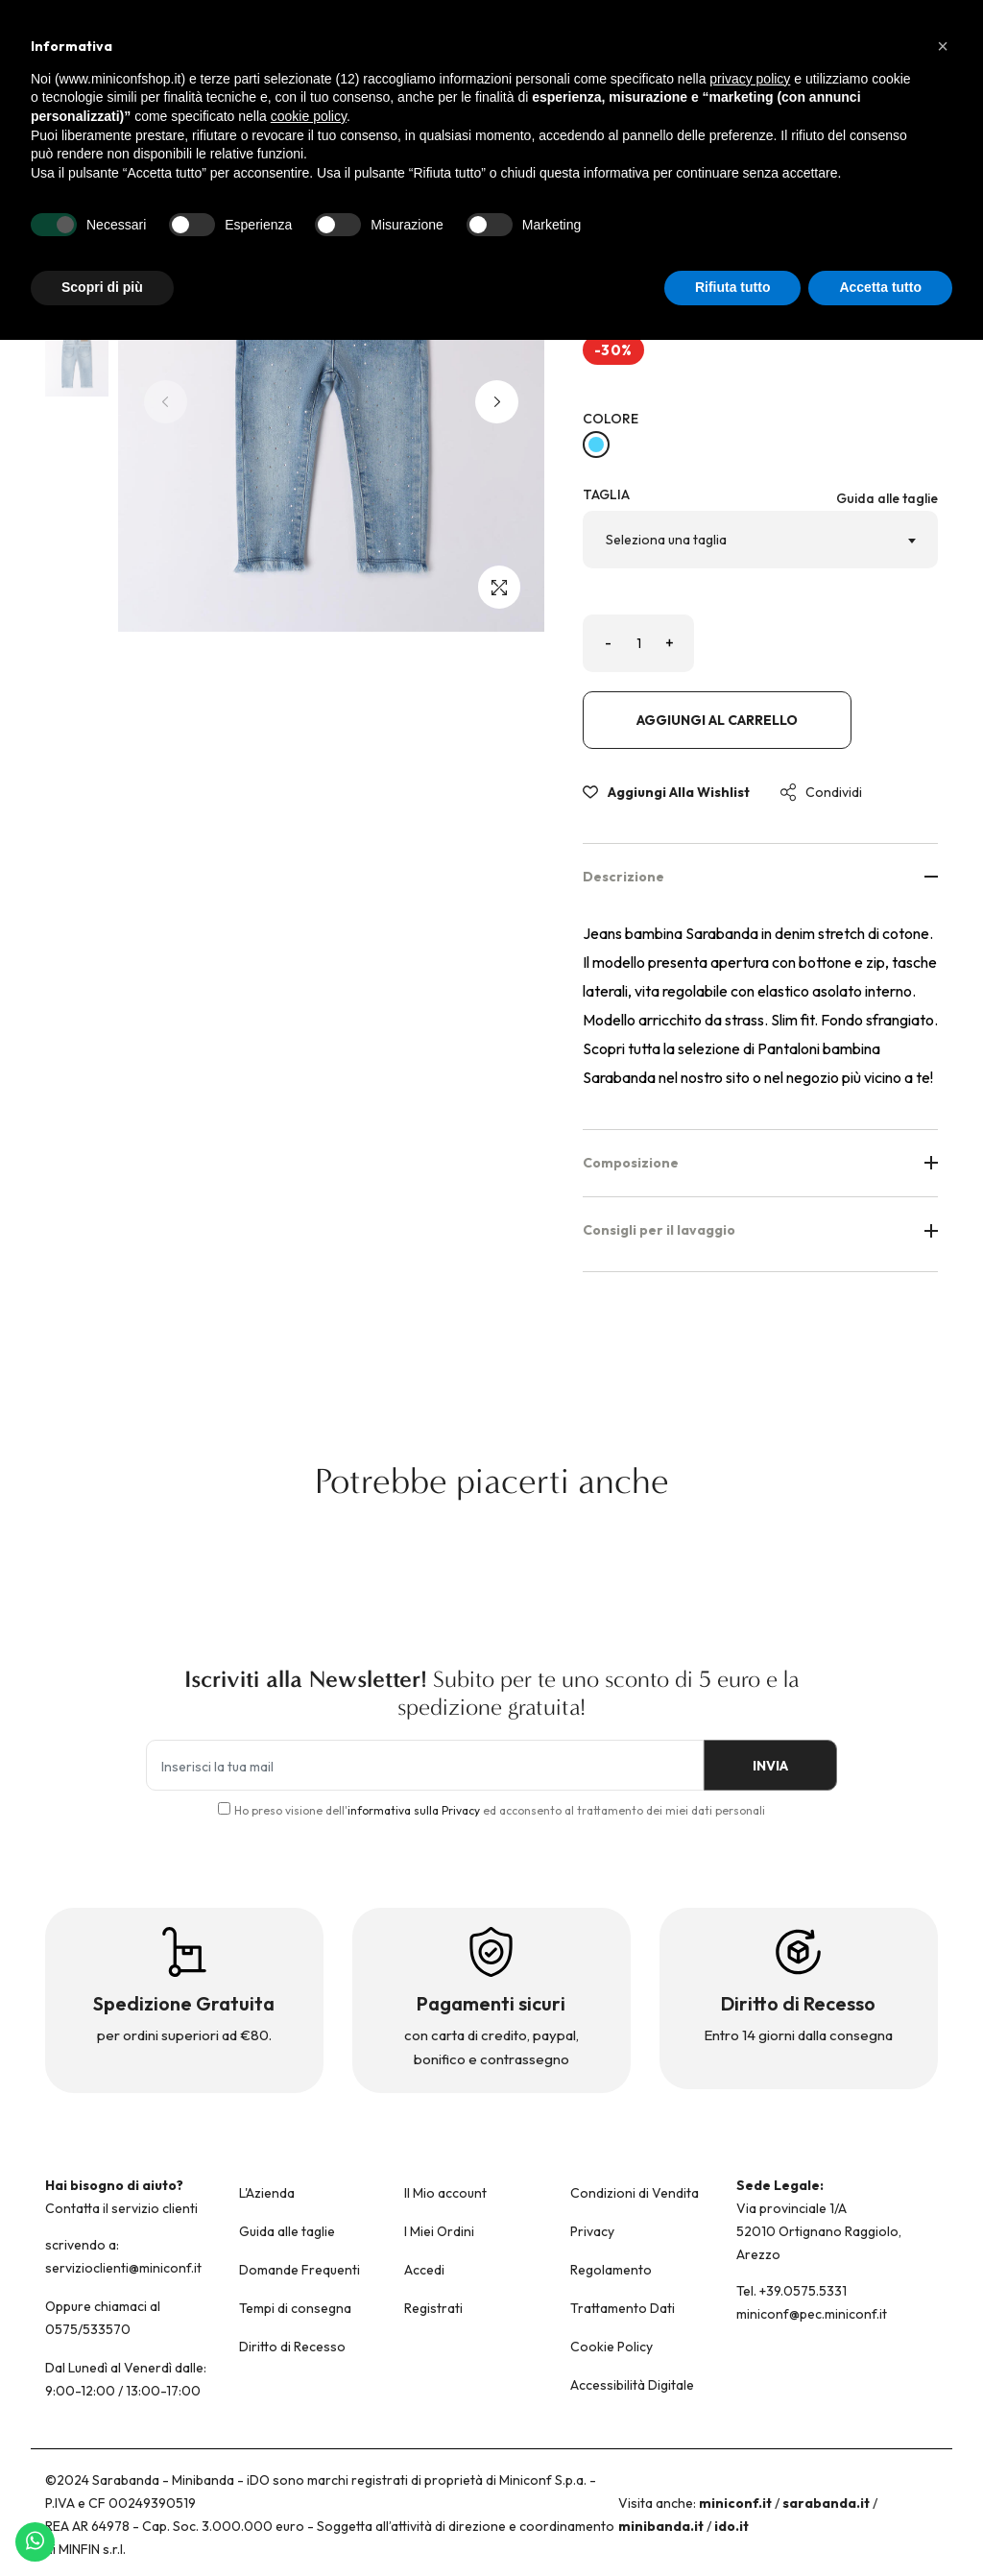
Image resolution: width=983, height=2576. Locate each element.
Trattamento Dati (622, 2308)
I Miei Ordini (439, 2231)
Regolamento (611, 2269)
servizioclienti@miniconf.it (123, 2267)
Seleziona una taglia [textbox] (666, 539)
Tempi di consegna (295, 2308)
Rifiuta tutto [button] (733, 287)
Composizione (760, 1162)
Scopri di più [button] (102, 287)
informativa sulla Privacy (414, 1810)
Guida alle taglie (887, 498)
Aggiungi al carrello (717, 720)
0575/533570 (88, 2329)
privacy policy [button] (749, 78)
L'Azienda (267, 2193)
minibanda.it (661, 2526)
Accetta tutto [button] (880, 287)
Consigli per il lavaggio (760, 1230)
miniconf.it (735, 2503)
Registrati (433, 2308)
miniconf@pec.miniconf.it (811, 2314)
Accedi (424, 2269)
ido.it (731, 2526)
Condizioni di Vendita (634, 2193)
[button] (496, 401)
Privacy (592, 2231)
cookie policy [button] (309, 116)
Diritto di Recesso (292, 2346)
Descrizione (760, 876)
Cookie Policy (611, 2346)
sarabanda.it (826, 2503)
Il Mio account (445, 2193)
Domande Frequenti (299, 2269)
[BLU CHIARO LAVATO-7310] (596, 444)
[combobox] (760, 539)
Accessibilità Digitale (632, 2385)
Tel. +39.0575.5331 (791, 2290)
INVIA (770, 1765)
